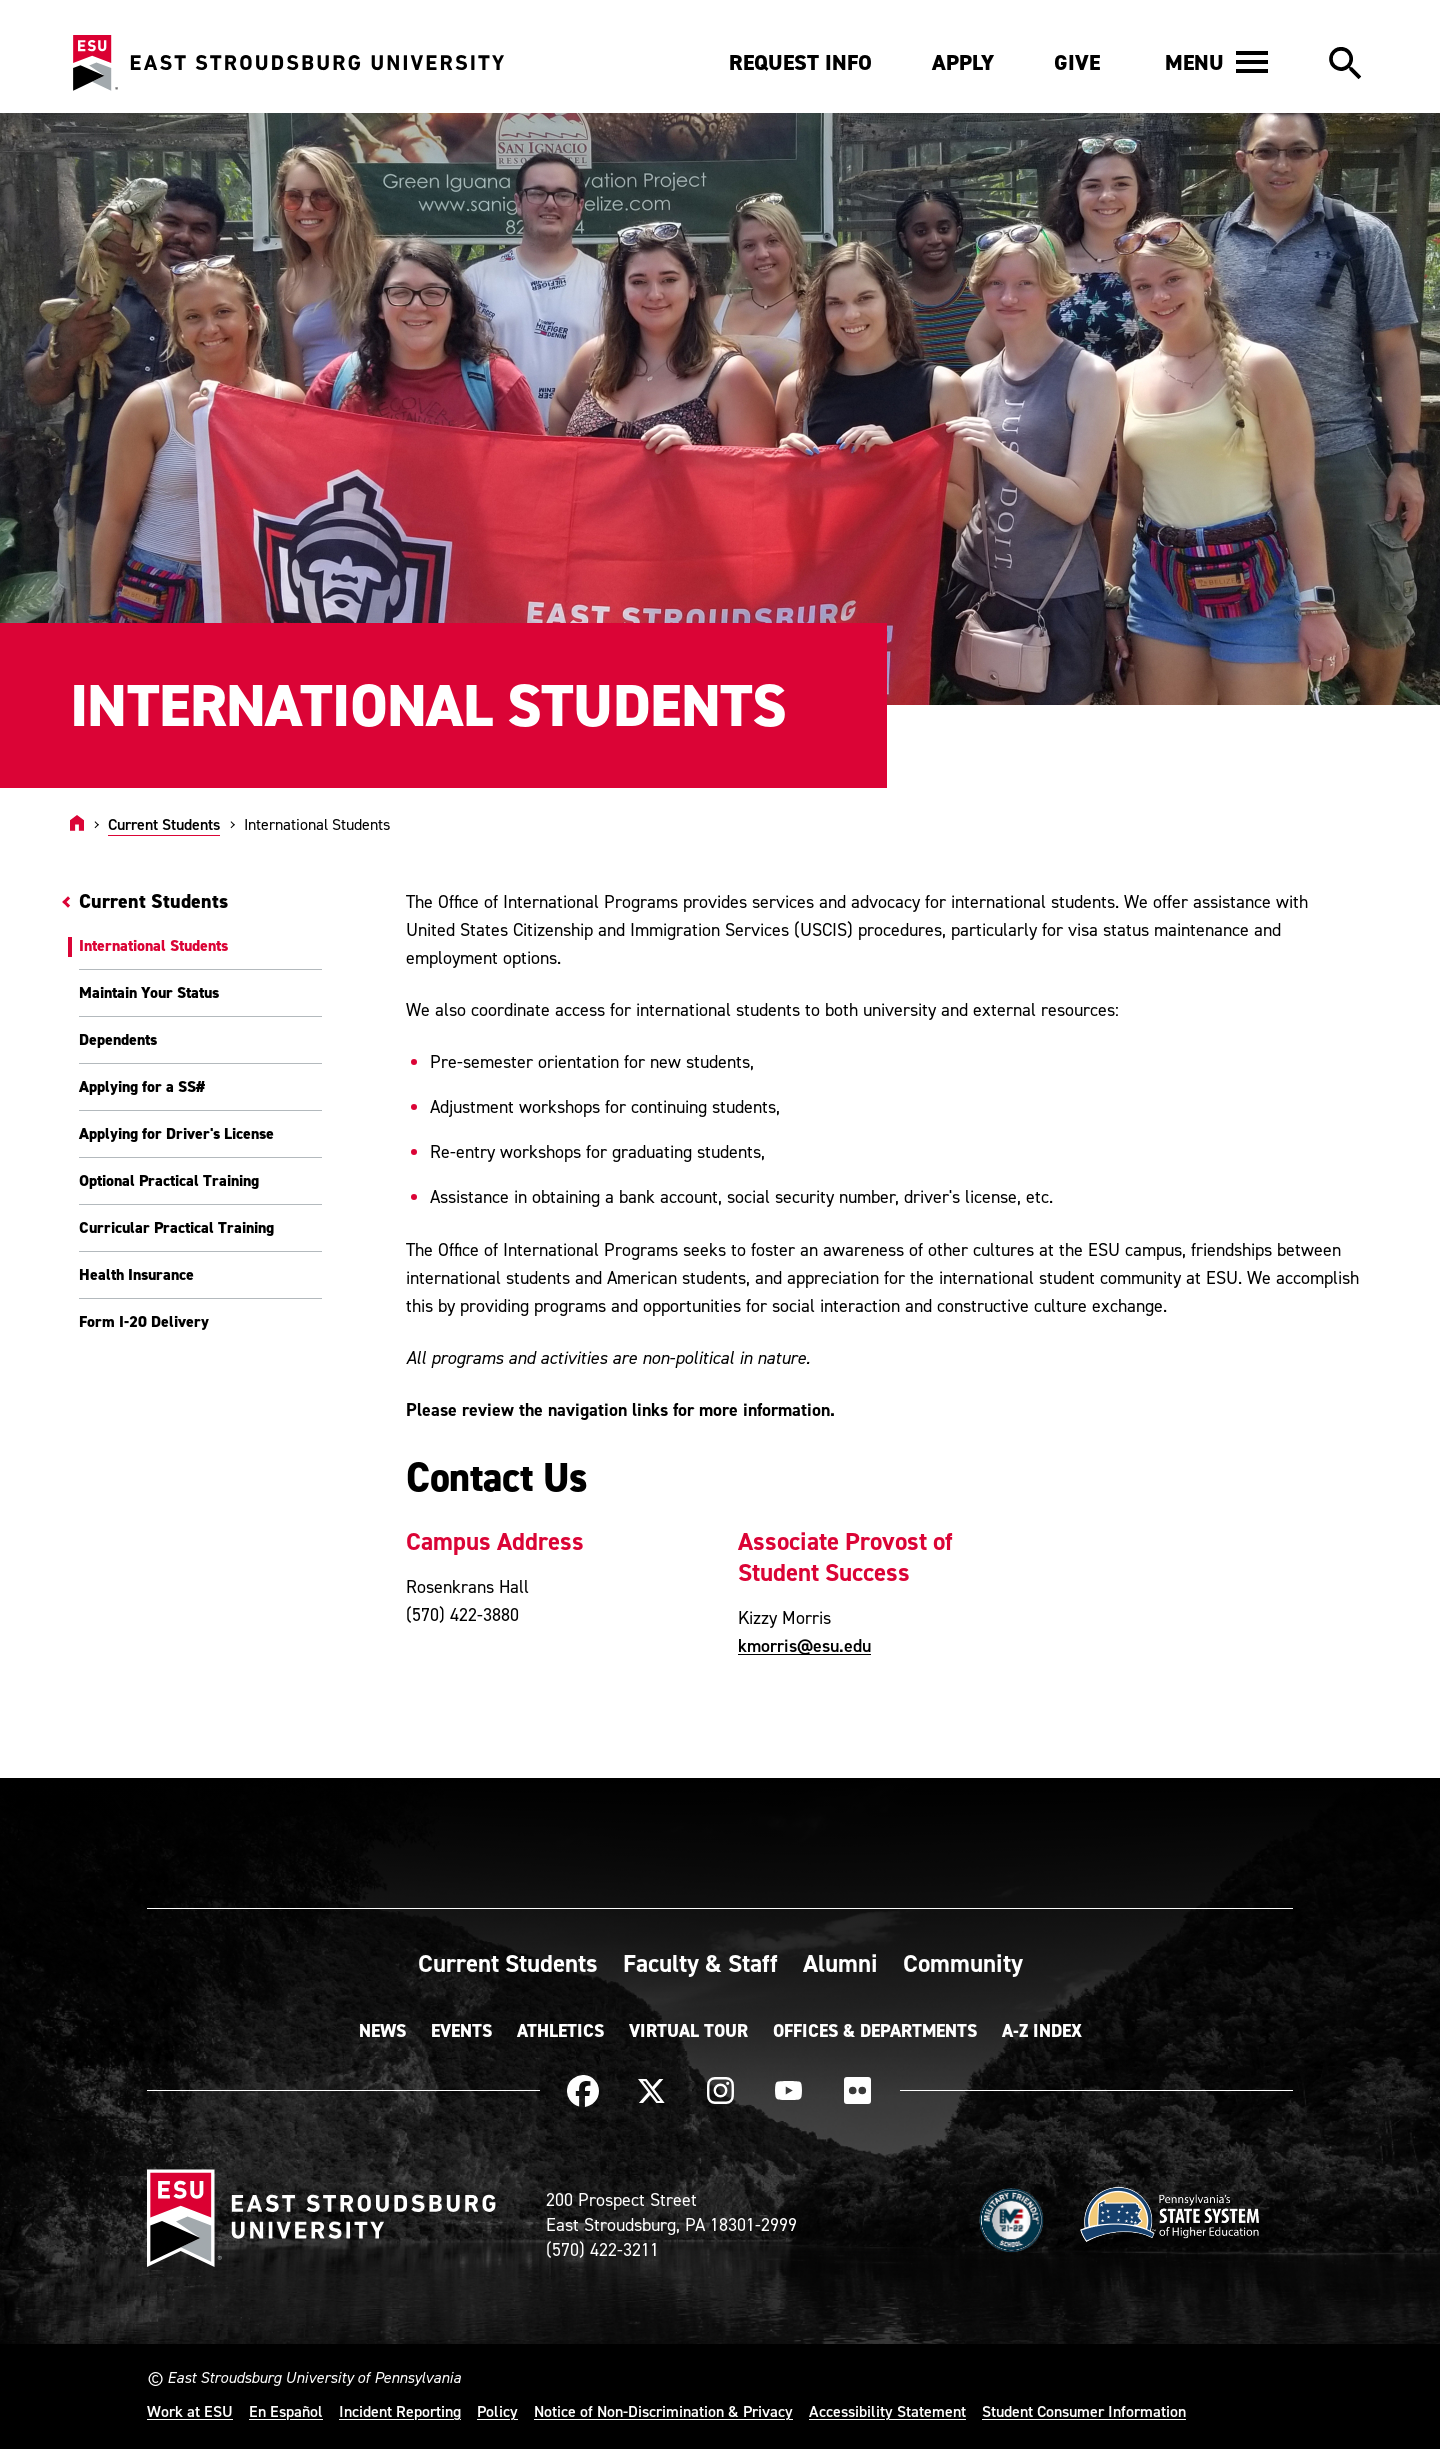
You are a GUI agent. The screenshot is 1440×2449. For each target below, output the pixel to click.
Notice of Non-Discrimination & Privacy (663, 2411)
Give (1077, 62)
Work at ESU (190, 2411)
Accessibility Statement (887, 2411)
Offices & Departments (875, 2031)
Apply (963, 62)
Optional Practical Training (169, 1180)
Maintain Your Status (149, 992)
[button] (1216, 62)
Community (963, 1963)
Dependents (118, 1039)
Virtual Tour (688, 2031)
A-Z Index (1042, 2031)
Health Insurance (136, 1274)
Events (461, 2031)
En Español (286, 2411)
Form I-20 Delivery (144, 1321)
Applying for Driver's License (176, 1133)
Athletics (560, 2031)
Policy (497, 2411)
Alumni (840, 1963)
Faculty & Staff (700, 1963)
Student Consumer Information (1084, 2411)
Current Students (164, 824)
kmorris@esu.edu (804, 1645)
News (382, 2031)
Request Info (800, 62)
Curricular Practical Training (176, 1227)
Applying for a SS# (142, 1086)
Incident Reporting (400, 2411)
